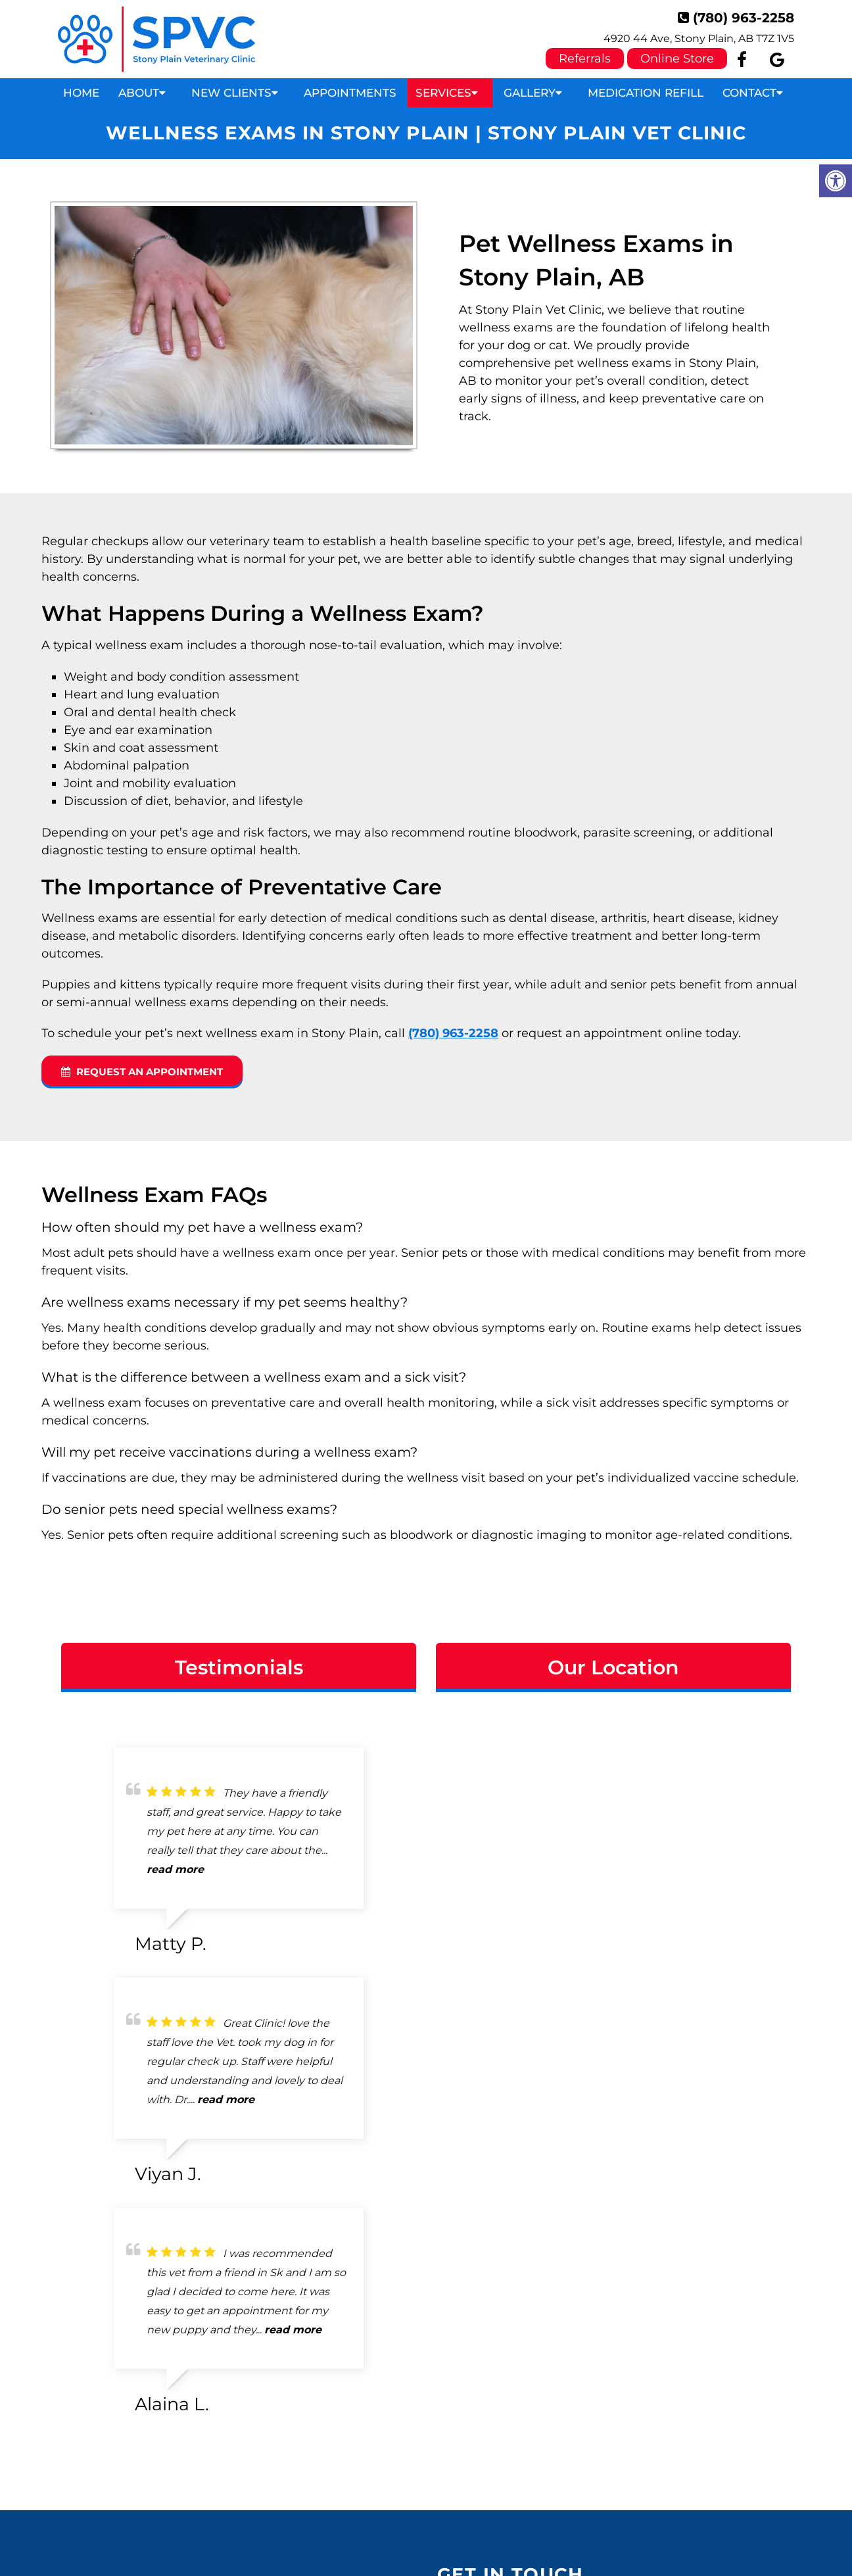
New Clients (231, 92)
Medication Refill (645, 92)
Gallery (530, 92)
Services (443, 92)
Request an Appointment (142, 1071)
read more (175, 1869)
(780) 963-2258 (743, 18)
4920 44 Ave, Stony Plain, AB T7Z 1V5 (699, 38)
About (138, 92)
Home (81, 92)
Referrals (585, 58)
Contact (749, 92)
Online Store (677, 58)
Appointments (350, 92)
